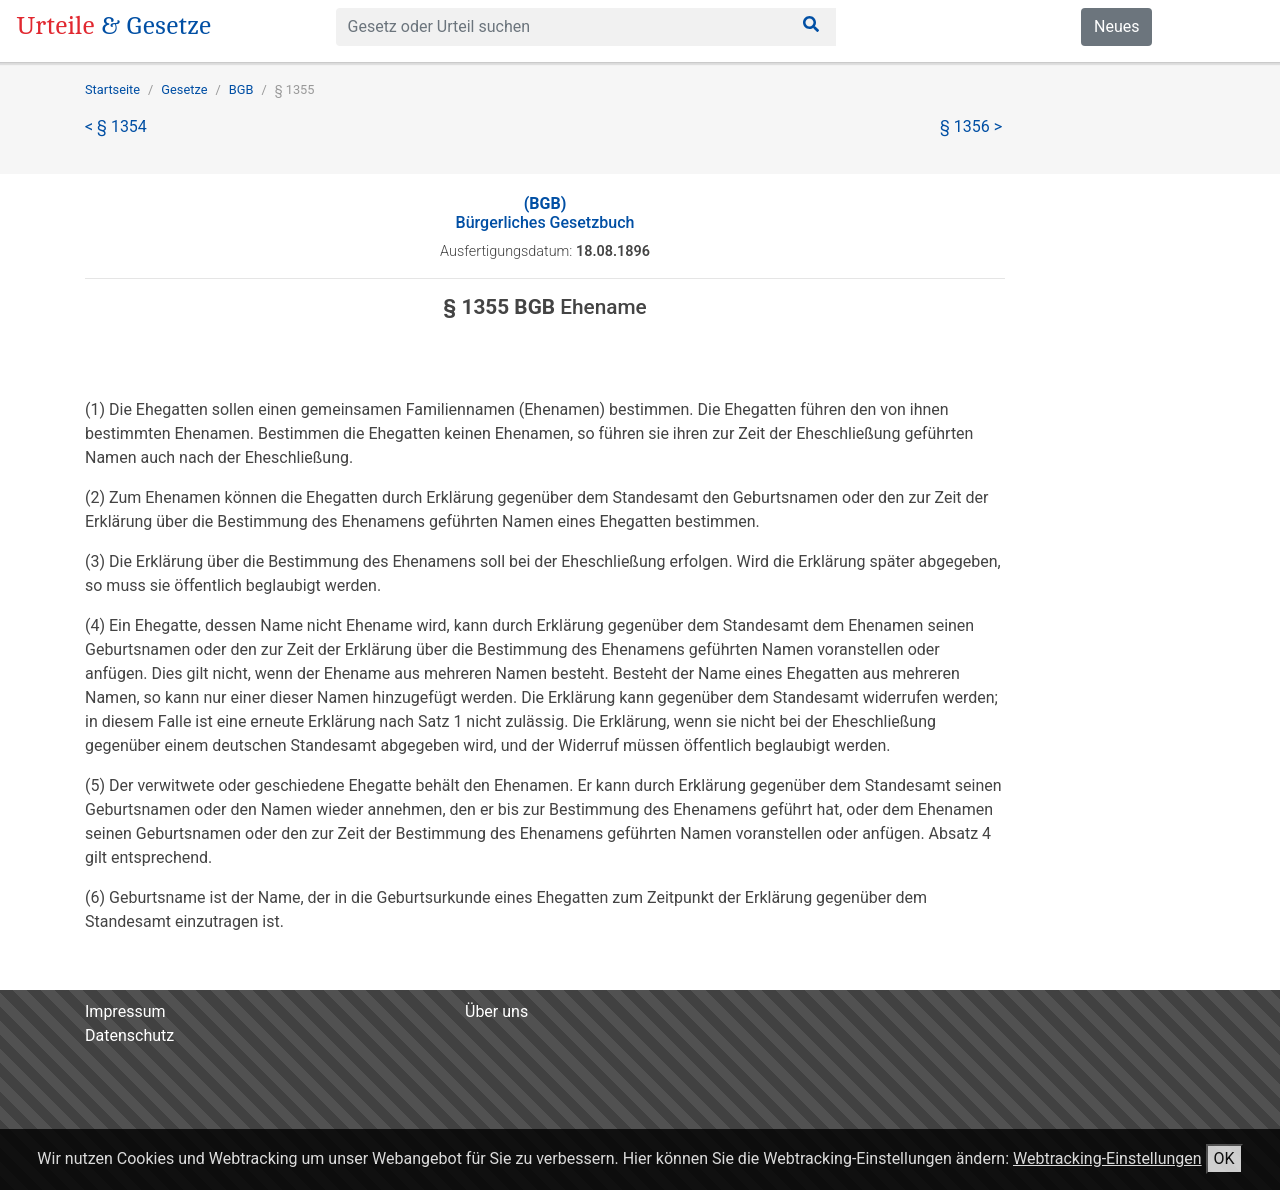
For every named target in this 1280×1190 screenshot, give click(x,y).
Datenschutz (129, 1035)
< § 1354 (116, 126)
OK (1224, 1158)
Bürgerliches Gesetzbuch (545, 213)
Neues (1116, 26)
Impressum (125, 1011)
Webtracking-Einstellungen (1107, 1158)
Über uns (496, 1011)
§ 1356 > (971, 126)
